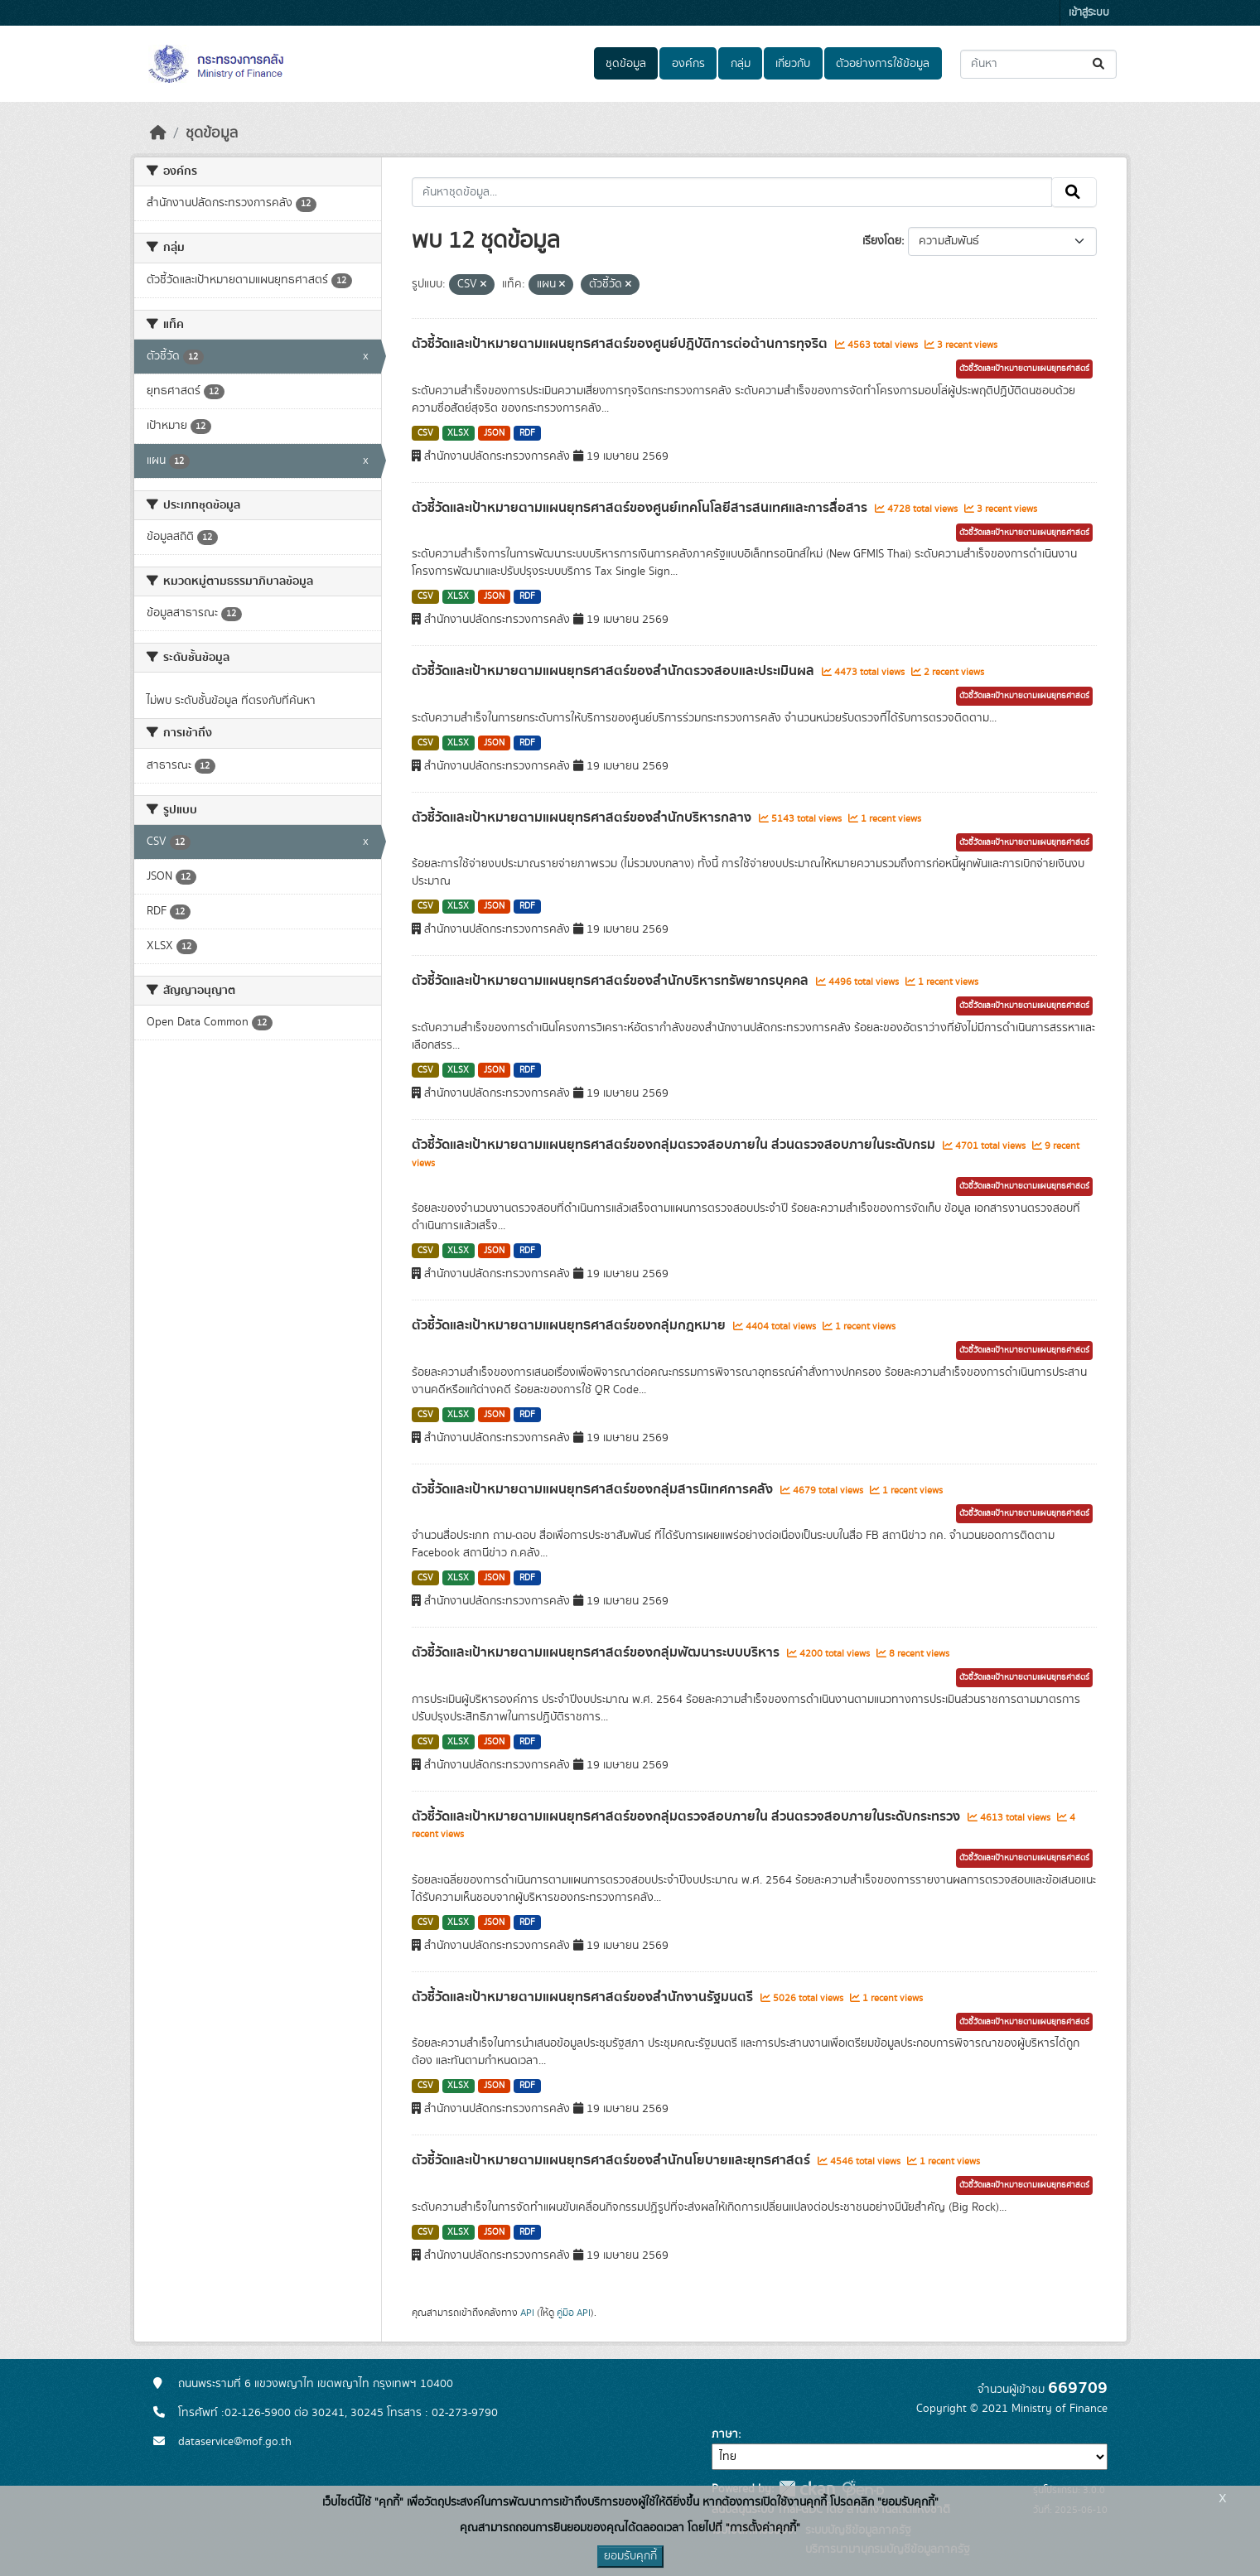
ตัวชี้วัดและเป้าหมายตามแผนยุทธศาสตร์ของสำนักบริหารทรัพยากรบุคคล (612, 980)
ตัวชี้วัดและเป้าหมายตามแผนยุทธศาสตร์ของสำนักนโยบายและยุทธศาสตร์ (612, 2160)
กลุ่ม (741, 63)
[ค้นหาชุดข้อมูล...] (1038, 64)
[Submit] (1100, 64)
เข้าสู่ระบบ (1089, 13)
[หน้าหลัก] (158, 133)
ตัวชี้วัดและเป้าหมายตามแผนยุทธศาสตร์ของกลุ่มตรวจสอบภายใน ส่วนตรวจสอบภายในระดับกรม (675, 1144)
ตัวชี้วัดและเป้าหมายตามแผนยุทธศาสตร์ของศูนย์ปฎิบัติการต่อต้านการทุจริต (621, 344)
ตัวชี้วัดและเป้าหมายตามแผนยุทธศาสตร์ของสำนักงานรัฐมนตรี (584, 1997)
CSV (425, 433)
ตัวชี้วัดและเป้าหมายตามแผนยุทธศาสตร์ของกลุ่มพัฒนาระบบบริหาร (597, 1652)
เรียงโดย (881, 241)
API (527, 2312)
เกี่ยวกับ (792, 63)
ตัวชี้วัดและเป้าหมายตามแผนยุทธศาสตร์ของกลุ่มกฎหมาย (570, 1325)
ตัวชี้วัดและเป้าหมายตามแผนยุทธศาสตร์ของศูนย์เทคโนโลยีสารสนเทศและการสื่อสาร (641, 508)
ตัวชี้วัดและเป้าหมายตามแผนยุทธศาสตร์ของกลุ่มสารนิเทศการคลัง (594, 1489)
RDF (527, 433)
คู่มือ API (574, 2312)
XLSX (458, 433)
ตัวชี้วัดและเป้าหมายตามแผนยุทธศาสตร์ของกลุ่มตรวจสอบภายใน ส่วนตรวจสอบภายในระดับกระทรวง (687, 1816)
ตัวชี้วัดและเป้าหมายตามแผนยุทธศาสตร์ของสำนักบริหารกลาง (583, 817)
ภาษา (725, 2434)
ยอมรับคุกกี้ (630, 2556)
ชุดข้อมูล (626, 63)
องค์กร (688, 63)
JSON (494, 433)
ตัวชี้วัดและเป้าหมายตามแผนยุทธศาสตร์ (1024, 368)
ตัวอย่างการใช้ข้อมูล (882, 63)
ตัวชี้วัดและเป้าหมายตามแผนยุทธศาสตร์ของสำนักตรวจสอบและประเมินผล (615, 671)
